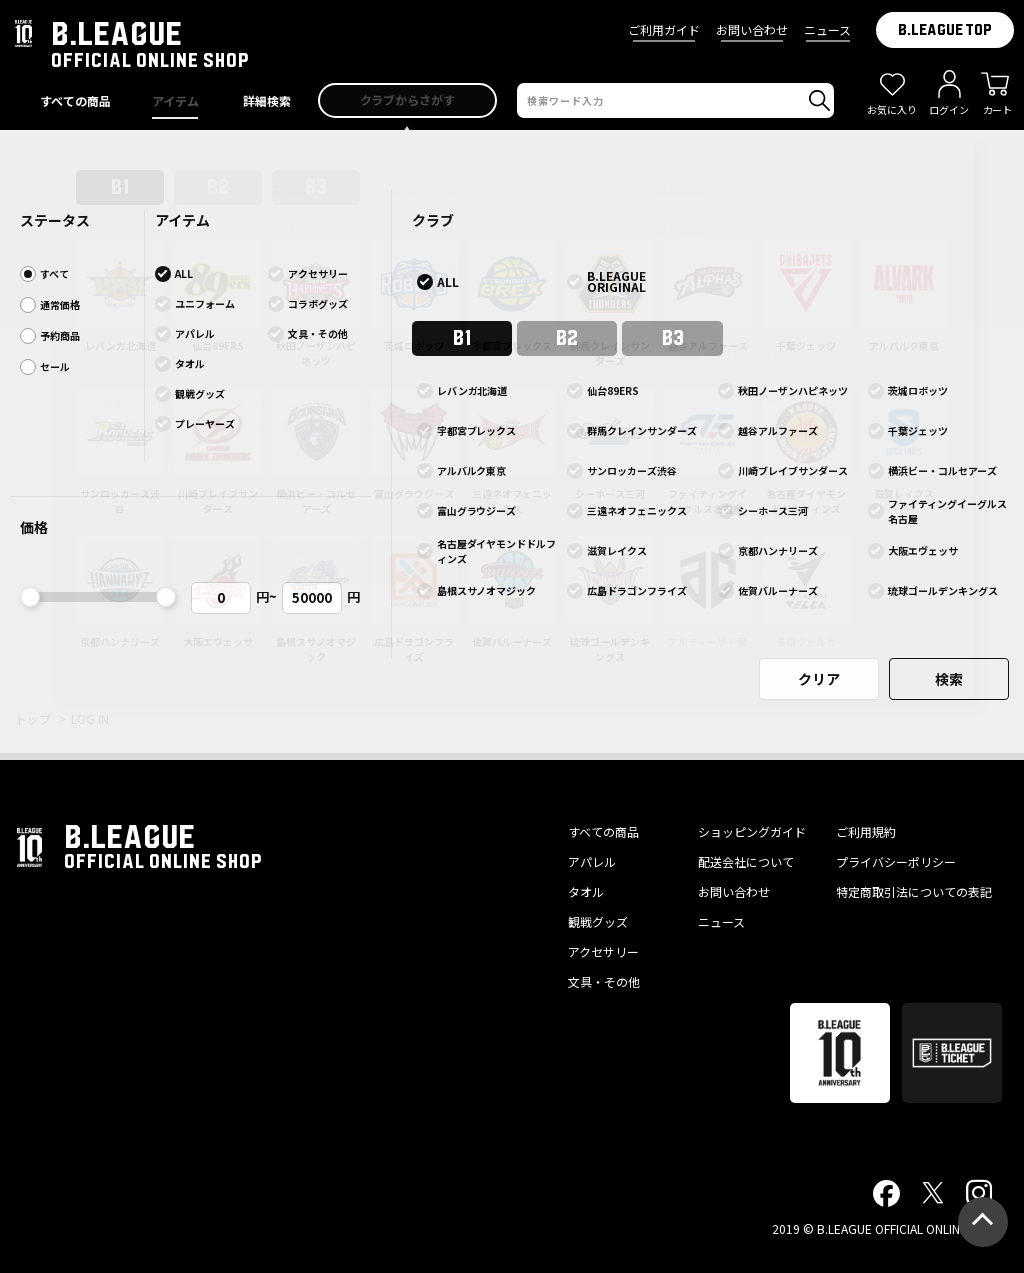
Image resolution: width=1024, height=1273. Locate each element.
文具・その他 (604, 981)
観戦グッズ (598, 921)
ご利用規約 (866, 831)
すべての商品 (603, 831)
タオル (586, 891)
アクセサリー (603, 951)
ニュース (827, 29)
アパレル (592, 861)
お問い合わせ (752, 29)
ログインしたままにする (197, 503)
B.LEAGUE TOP (945, 30)
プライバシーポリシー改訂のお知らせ (512, 150)
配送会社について (746, 861)
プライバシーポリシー (896, 861)
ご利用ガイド (664, 29)
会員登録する (751, 563)
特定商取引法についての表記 (914, 891)
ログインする (274, 563)
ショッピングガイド (752, 831)
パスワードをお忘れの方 (162, 462)
